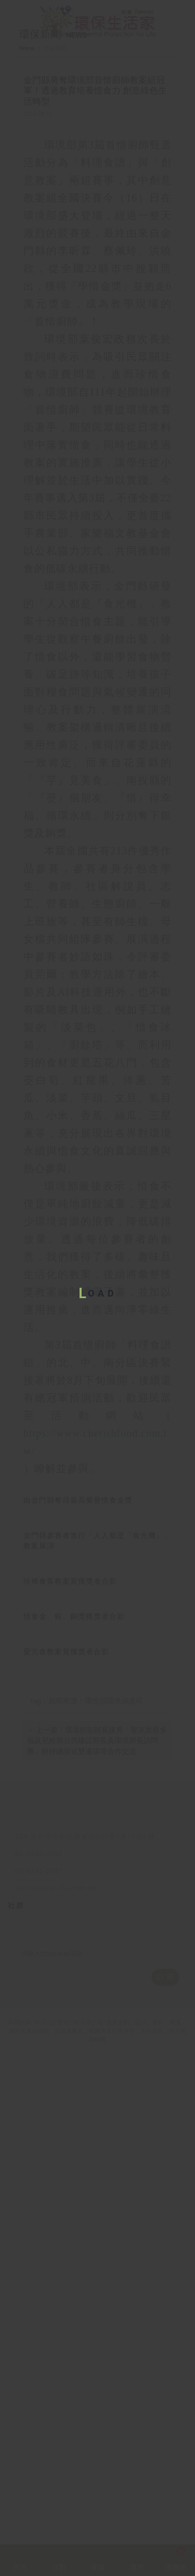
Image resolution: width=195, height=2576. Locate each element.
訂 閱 (165, 2463)
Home (26, 89)
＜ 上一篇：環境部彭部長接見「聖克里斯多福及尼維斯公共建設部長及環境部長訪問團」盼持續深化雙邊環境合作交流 (97, 2191)
